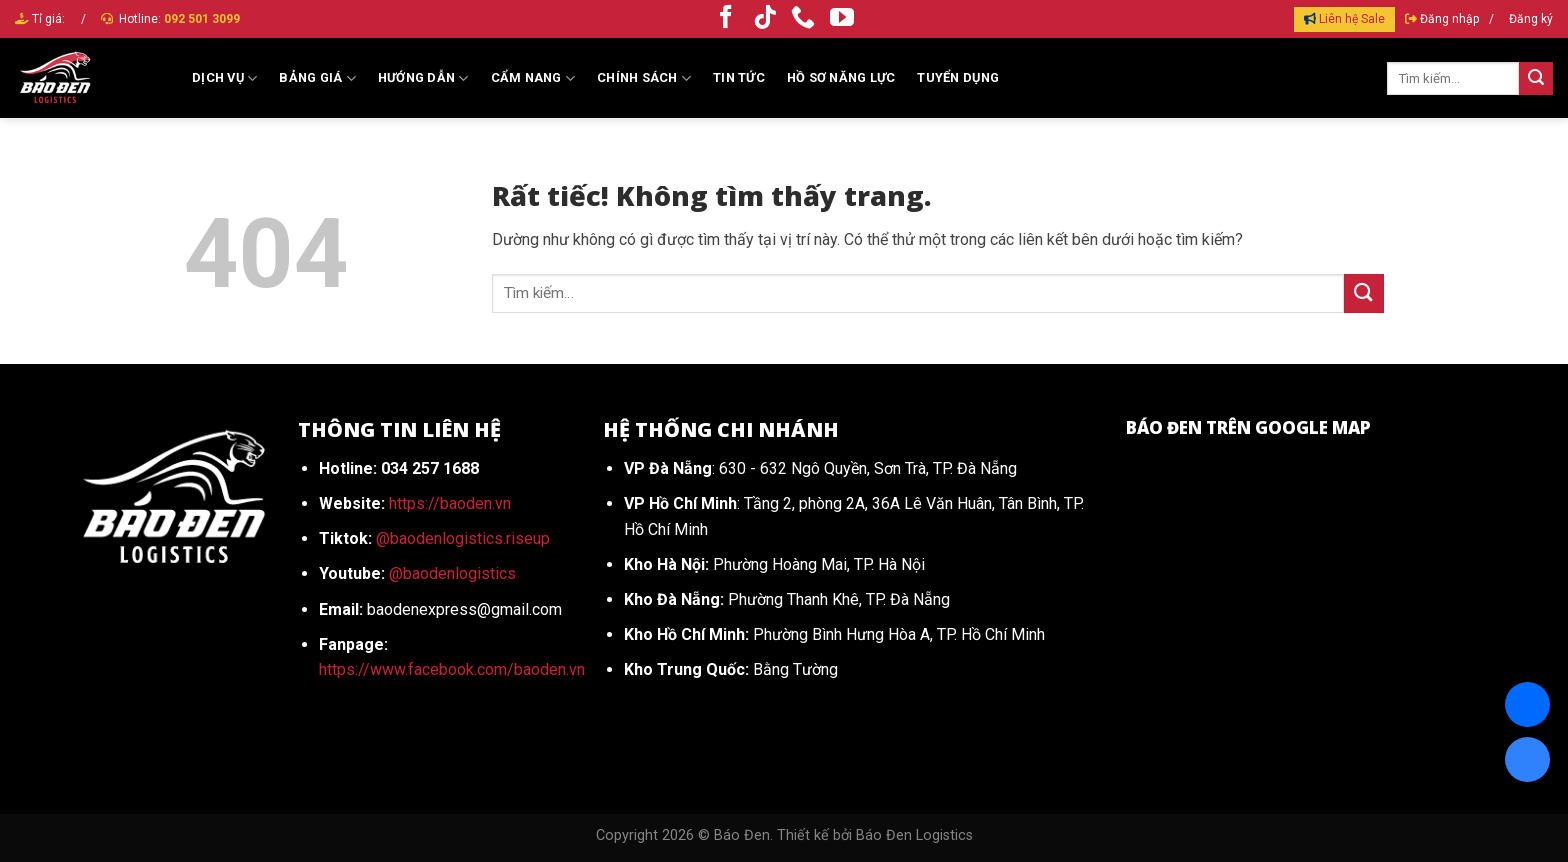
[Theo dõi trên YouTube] (842, 18)
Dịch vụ (224, 78)
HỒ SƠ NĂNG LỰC (841, 77)
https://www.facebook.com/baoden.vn (452, 669)
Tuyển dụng (958, 77)
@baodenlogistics (452, 573)
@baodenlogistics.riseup (463, 538)
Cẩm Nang (533, 78)
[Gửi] (1536, 79)
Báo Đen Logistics (914, 835)
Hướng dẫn (423, 78)
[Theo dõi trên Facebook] (726, 18)
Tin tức (739, 77)
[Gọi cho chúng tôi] (803, 18)
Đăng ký (1531, 19)
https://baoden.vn (450, 503)
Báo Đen (742, 835)
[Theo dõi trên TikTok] (765, 18)
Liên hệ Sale (1352, 19)
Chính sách (644, 78)
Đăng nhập (1449, 19)
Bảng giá (317, 78)
